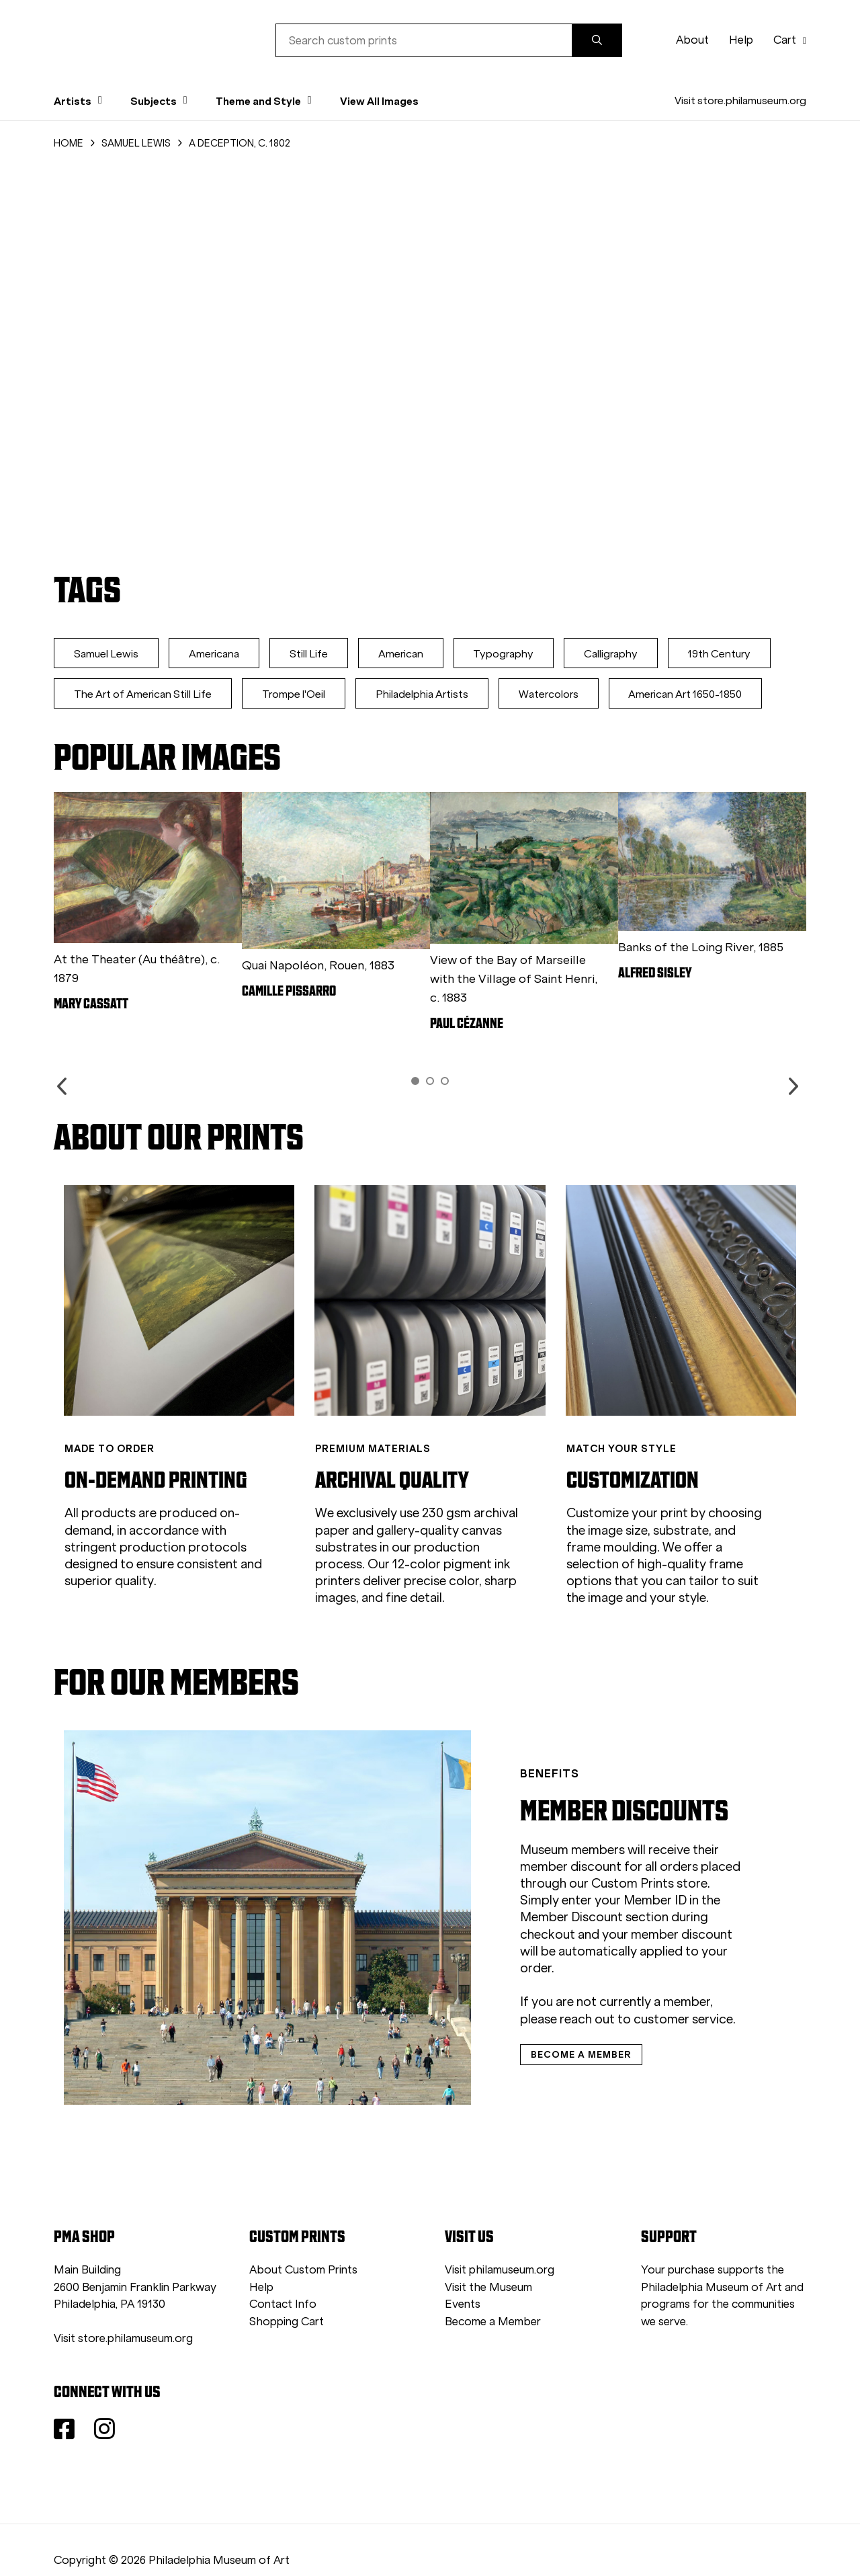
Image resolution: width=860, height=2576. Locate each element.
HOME (68, 143)
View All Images (379, 101)
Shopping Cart (286, 2296)
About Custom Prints (303, 2244)
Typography (510, 653)
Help (741, 40)
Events (462, 2278)
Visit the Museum (488, 2261)
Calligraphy (619, 653)
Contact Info (282, 2278)
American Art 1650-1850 (691, 694)
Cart (789, 40)
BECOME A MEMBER (546, 2025)
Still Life (312, 653)
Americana (216, 653)
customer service (608, 1989)
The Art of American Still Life (143, 694)
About (692, 40)
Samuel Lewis (107, 653)
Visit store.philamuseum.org (740, 100)
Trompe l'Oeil (295, 694)
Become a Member (493, 2296)
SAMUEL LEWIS (136, 143)
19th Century (728, 653)
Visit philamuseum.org (499, 2244)
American (405, 653)
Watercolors (553, 694)
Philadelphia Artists (425, 694)
